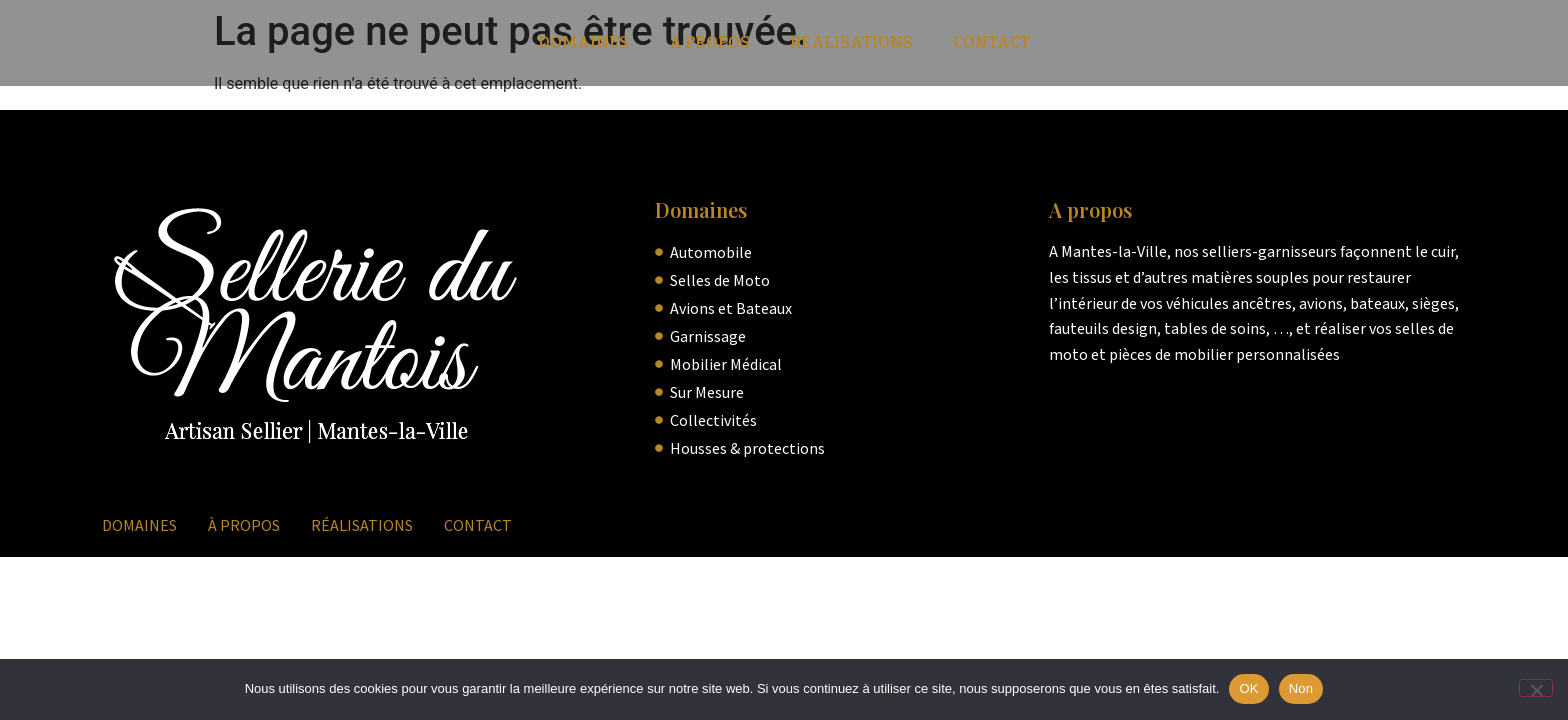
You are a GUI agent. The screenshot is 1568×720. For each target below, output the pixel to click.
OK (1248, 688)
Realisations (851, 42)
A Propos (709, 42)
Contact (991, 42)
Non (1301, 688)
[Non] (1536, 688)
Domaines (583, 42)
